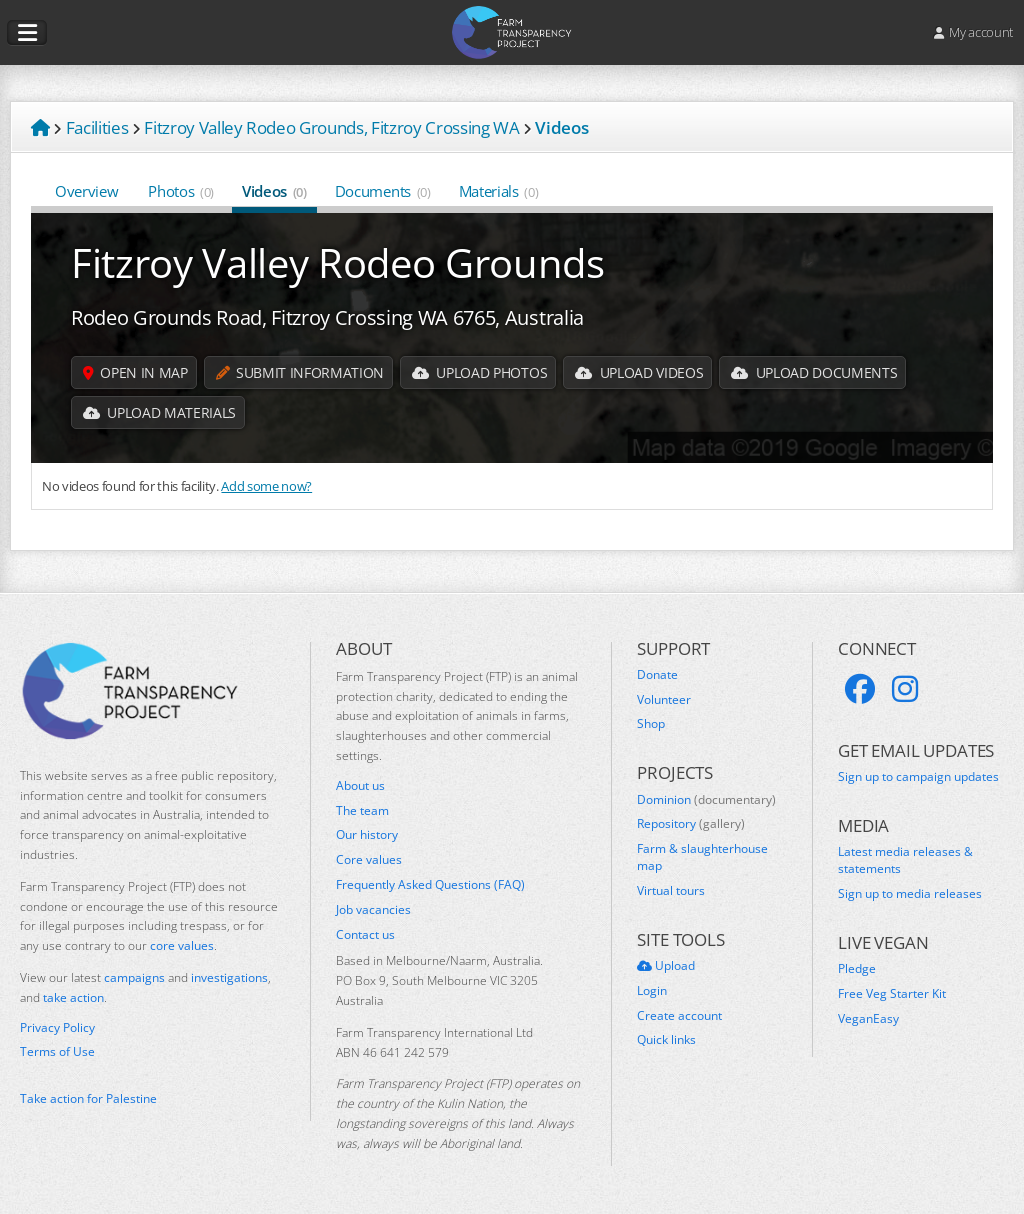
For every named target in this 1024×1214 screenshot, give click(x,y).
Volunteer (664, 700)
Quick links (666, 1040)
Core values (369, 860)
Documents (383, 191)
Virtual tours (671, 891)
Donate (657, 675)
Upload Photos (479, 372)
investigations (229, 977)
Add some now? (266, 486)
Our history (367, 835)
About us (360, 786)
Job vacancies (373, 910)
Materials (499, 191)
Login (652, 991)
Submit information (300, 372)
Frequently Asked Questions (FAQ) (430, 885)
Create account (679, 1016)
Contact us (365, 935)
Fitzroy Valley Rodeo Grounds (338, 262)
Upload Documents (814, 372)
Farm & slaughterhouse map (702, 857)
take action (73, 997)
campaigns (134, 977)
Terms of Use (57, 1052)
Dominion (706, 800)
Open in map (135, 372)
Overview (87, 191)
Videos (274, 191)
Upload (666, 966)
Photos (181, 191)
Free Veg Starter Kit (892, 994)
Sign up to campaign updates (918, 777)
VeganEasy (868, 1019)
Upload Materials (159, 412)
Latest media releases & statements (905, 860)
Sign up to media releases (910, 894)
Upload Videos (639, 372)
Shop (651, 724)
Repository (691, 824)
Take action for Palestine (88, 1098)
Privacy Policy (57, 1028)
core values (182, 945)
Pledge (857, 969)
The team (362, 811)
